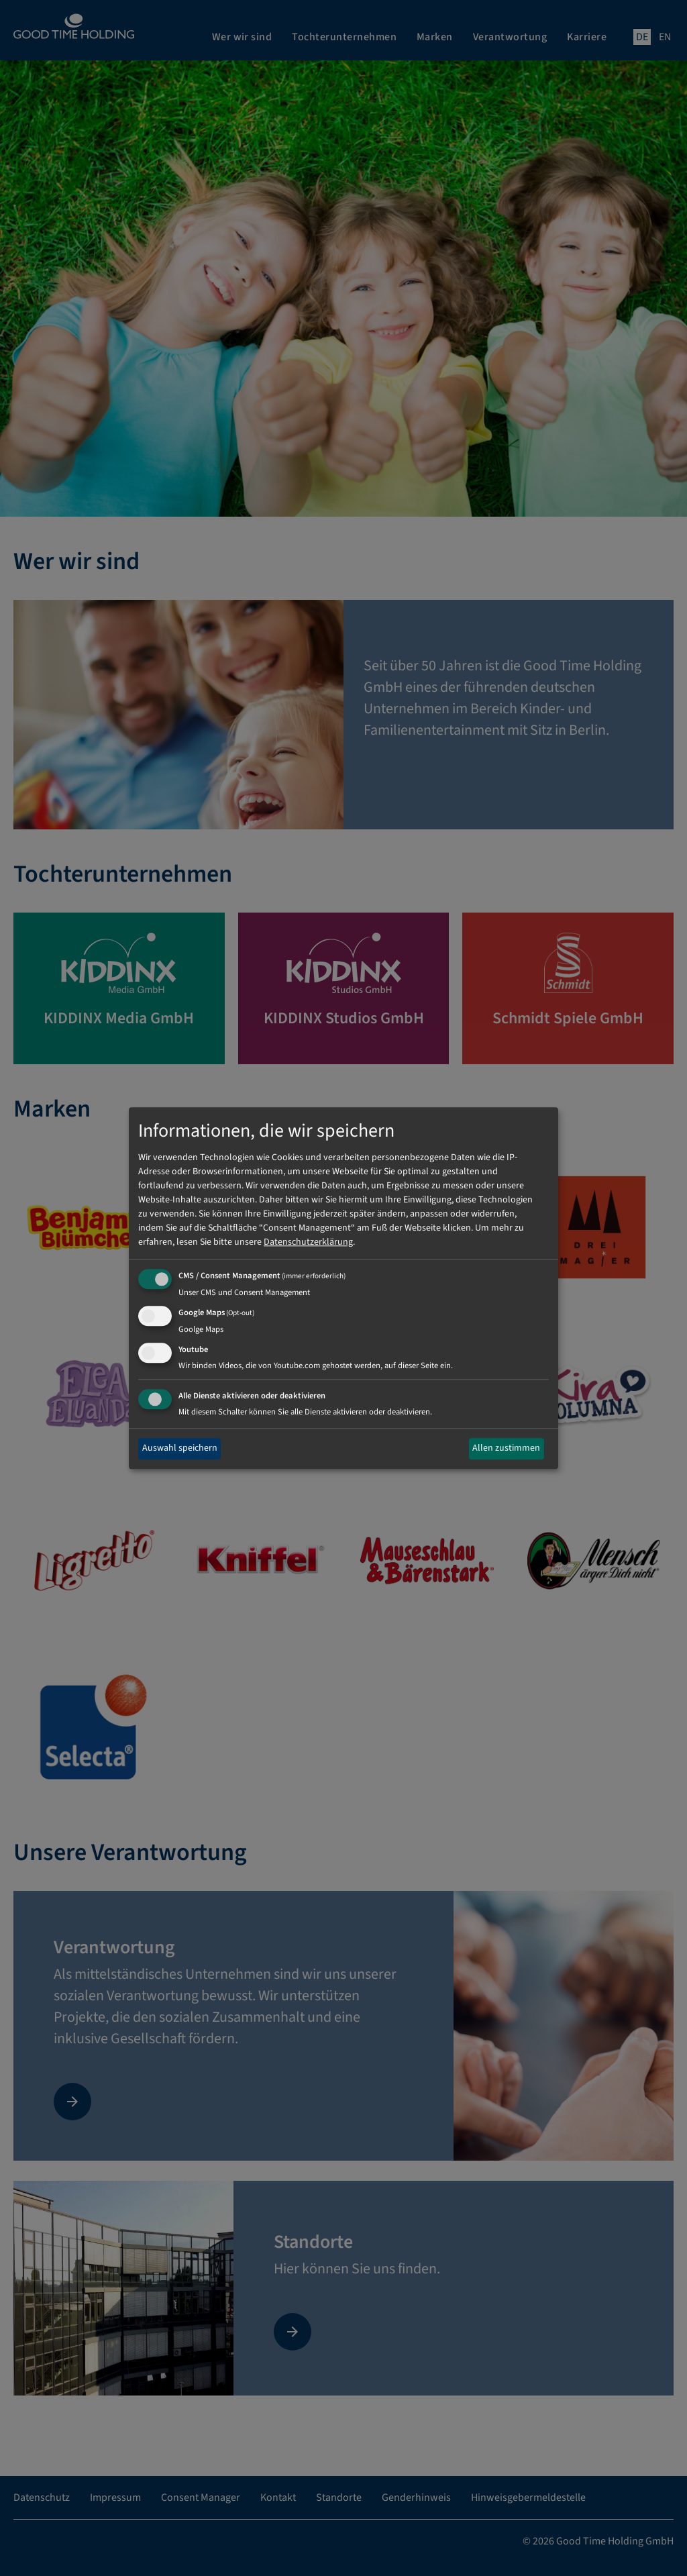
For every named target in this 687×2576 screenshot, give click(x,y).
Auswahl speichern (179, 1448)
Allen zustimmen (506, 1448)
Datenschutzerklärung (308, 1242)
